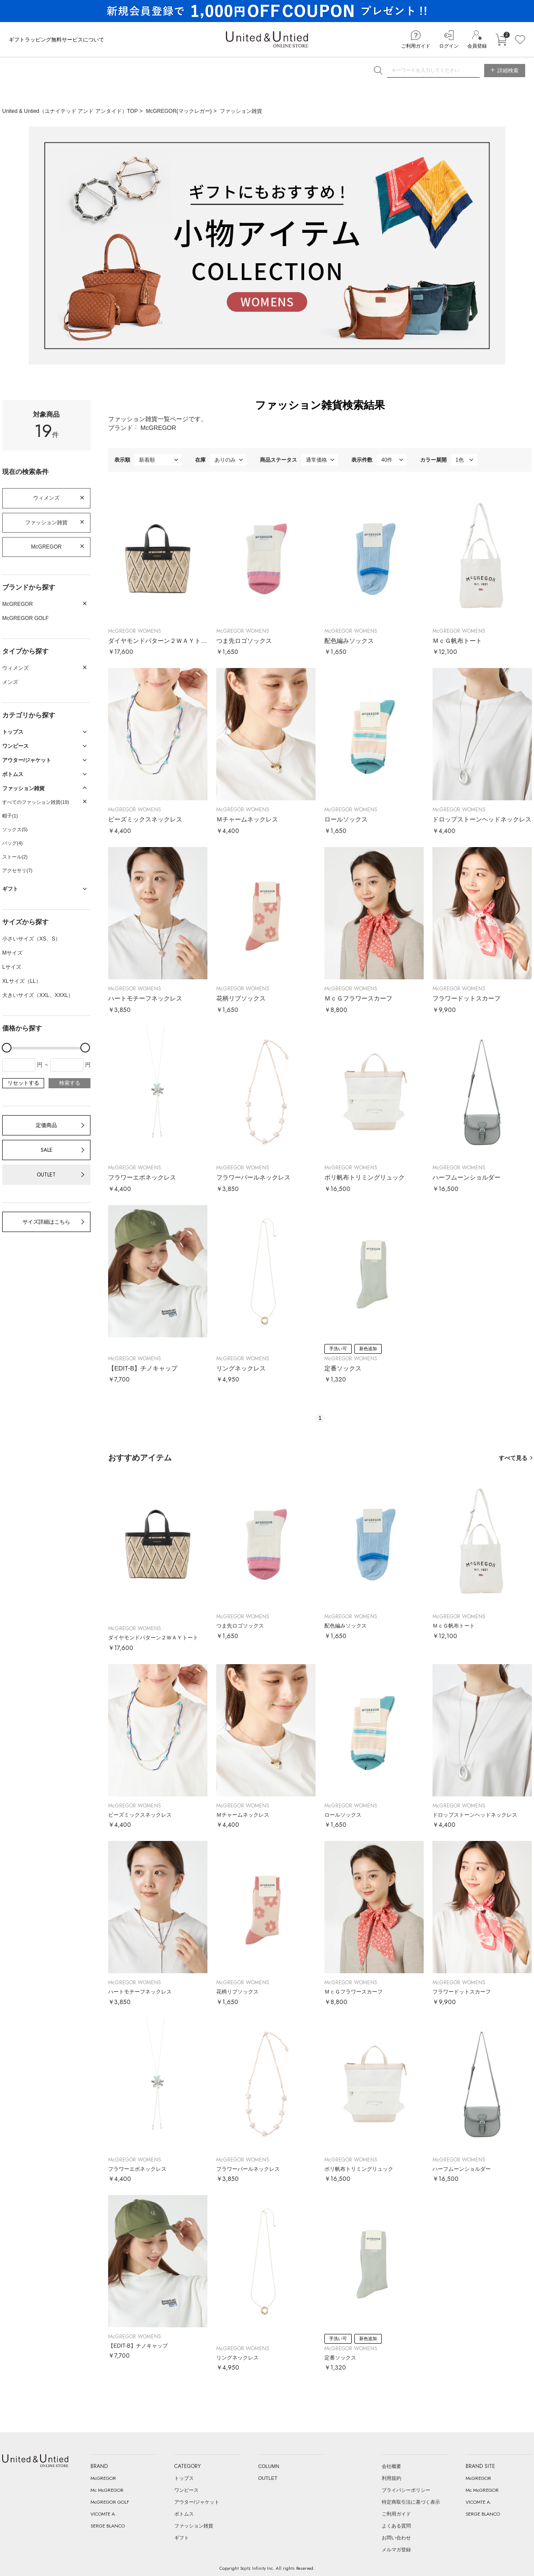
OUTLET (46, 1175)
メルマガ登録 (396, 2549)
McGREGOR (46, 547)
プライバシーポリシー (406, 2490)
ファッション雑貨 (241, 111)
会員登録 (477, 46)
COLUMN (268, 2466)
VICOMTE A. (103, 2513)
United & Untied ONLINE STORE (267, 39)
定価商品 (46, 1125)
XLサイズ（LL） (21, 981)
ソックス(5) (14, 829)
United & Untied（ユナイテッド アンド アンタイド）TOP (70, 111)
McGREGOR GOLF (25, 618)
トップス (184, 2478)
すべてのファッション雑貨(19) (35, 802)
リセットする (23, 1083)
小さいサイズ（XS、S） (31, 939)
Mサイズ (12, 953)
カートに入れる (501, 40)
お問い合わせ (396, 2537)
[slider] (6, 1048)
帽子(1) (10, 815)
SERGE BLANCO (107, 2525)
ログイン (449, 46)
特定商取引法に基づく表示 (411, 2502)
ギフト (181, 2537)
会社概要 (391, 2466)
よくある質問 (396, 2525)
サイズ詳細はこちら (46, 1222)
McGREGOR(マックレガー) (179, 111)
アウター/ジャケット (196, 2502)
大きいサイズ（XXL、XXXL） (37, 995)
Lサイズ (11, 967)
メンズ (10, 682)
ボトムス (184, 2513)
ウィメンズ (46, 498)
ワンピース (186, 2490)
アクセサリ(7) (17, 870)
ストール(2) (14, 856)
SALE (47, 1150)
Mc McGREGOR (107, 2490)
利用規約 (391, 2478)
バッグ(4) (12, 843)
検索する (69, 1083)
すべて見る (513, 1458)
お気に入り (520, 39)
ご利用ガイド (415, 46)
